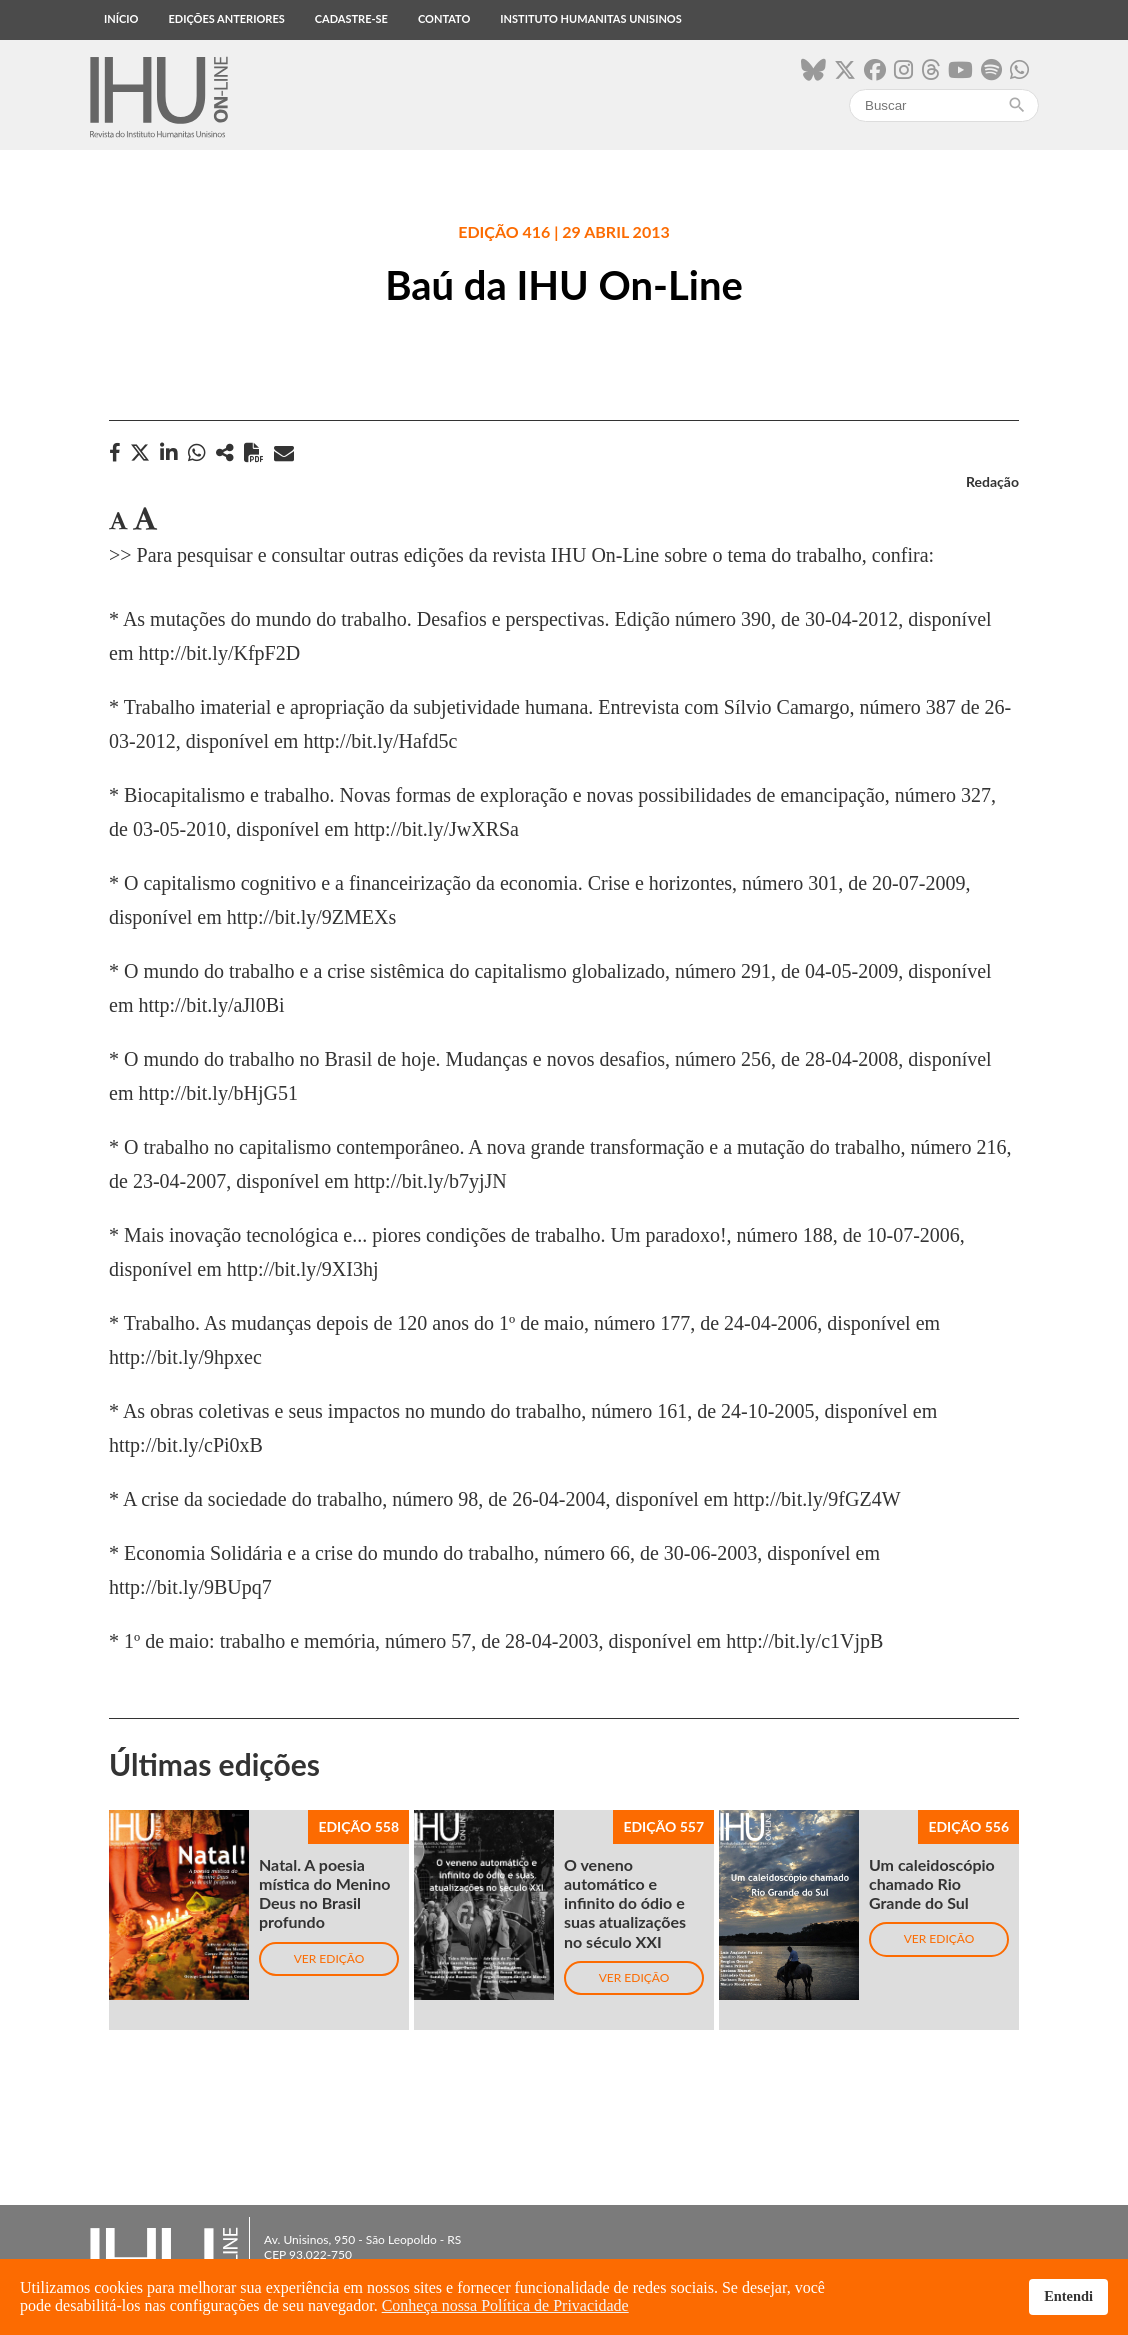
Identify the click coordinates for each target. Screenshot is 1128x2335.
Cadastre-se (351, 18)
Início (121, 18)
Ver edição (329, 1958)
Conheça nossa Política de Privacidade (505, 2305)
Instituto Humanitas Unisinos (590, 18)
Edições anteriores (226, 18)
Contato (444, 18)
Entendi (1068, 2296)
